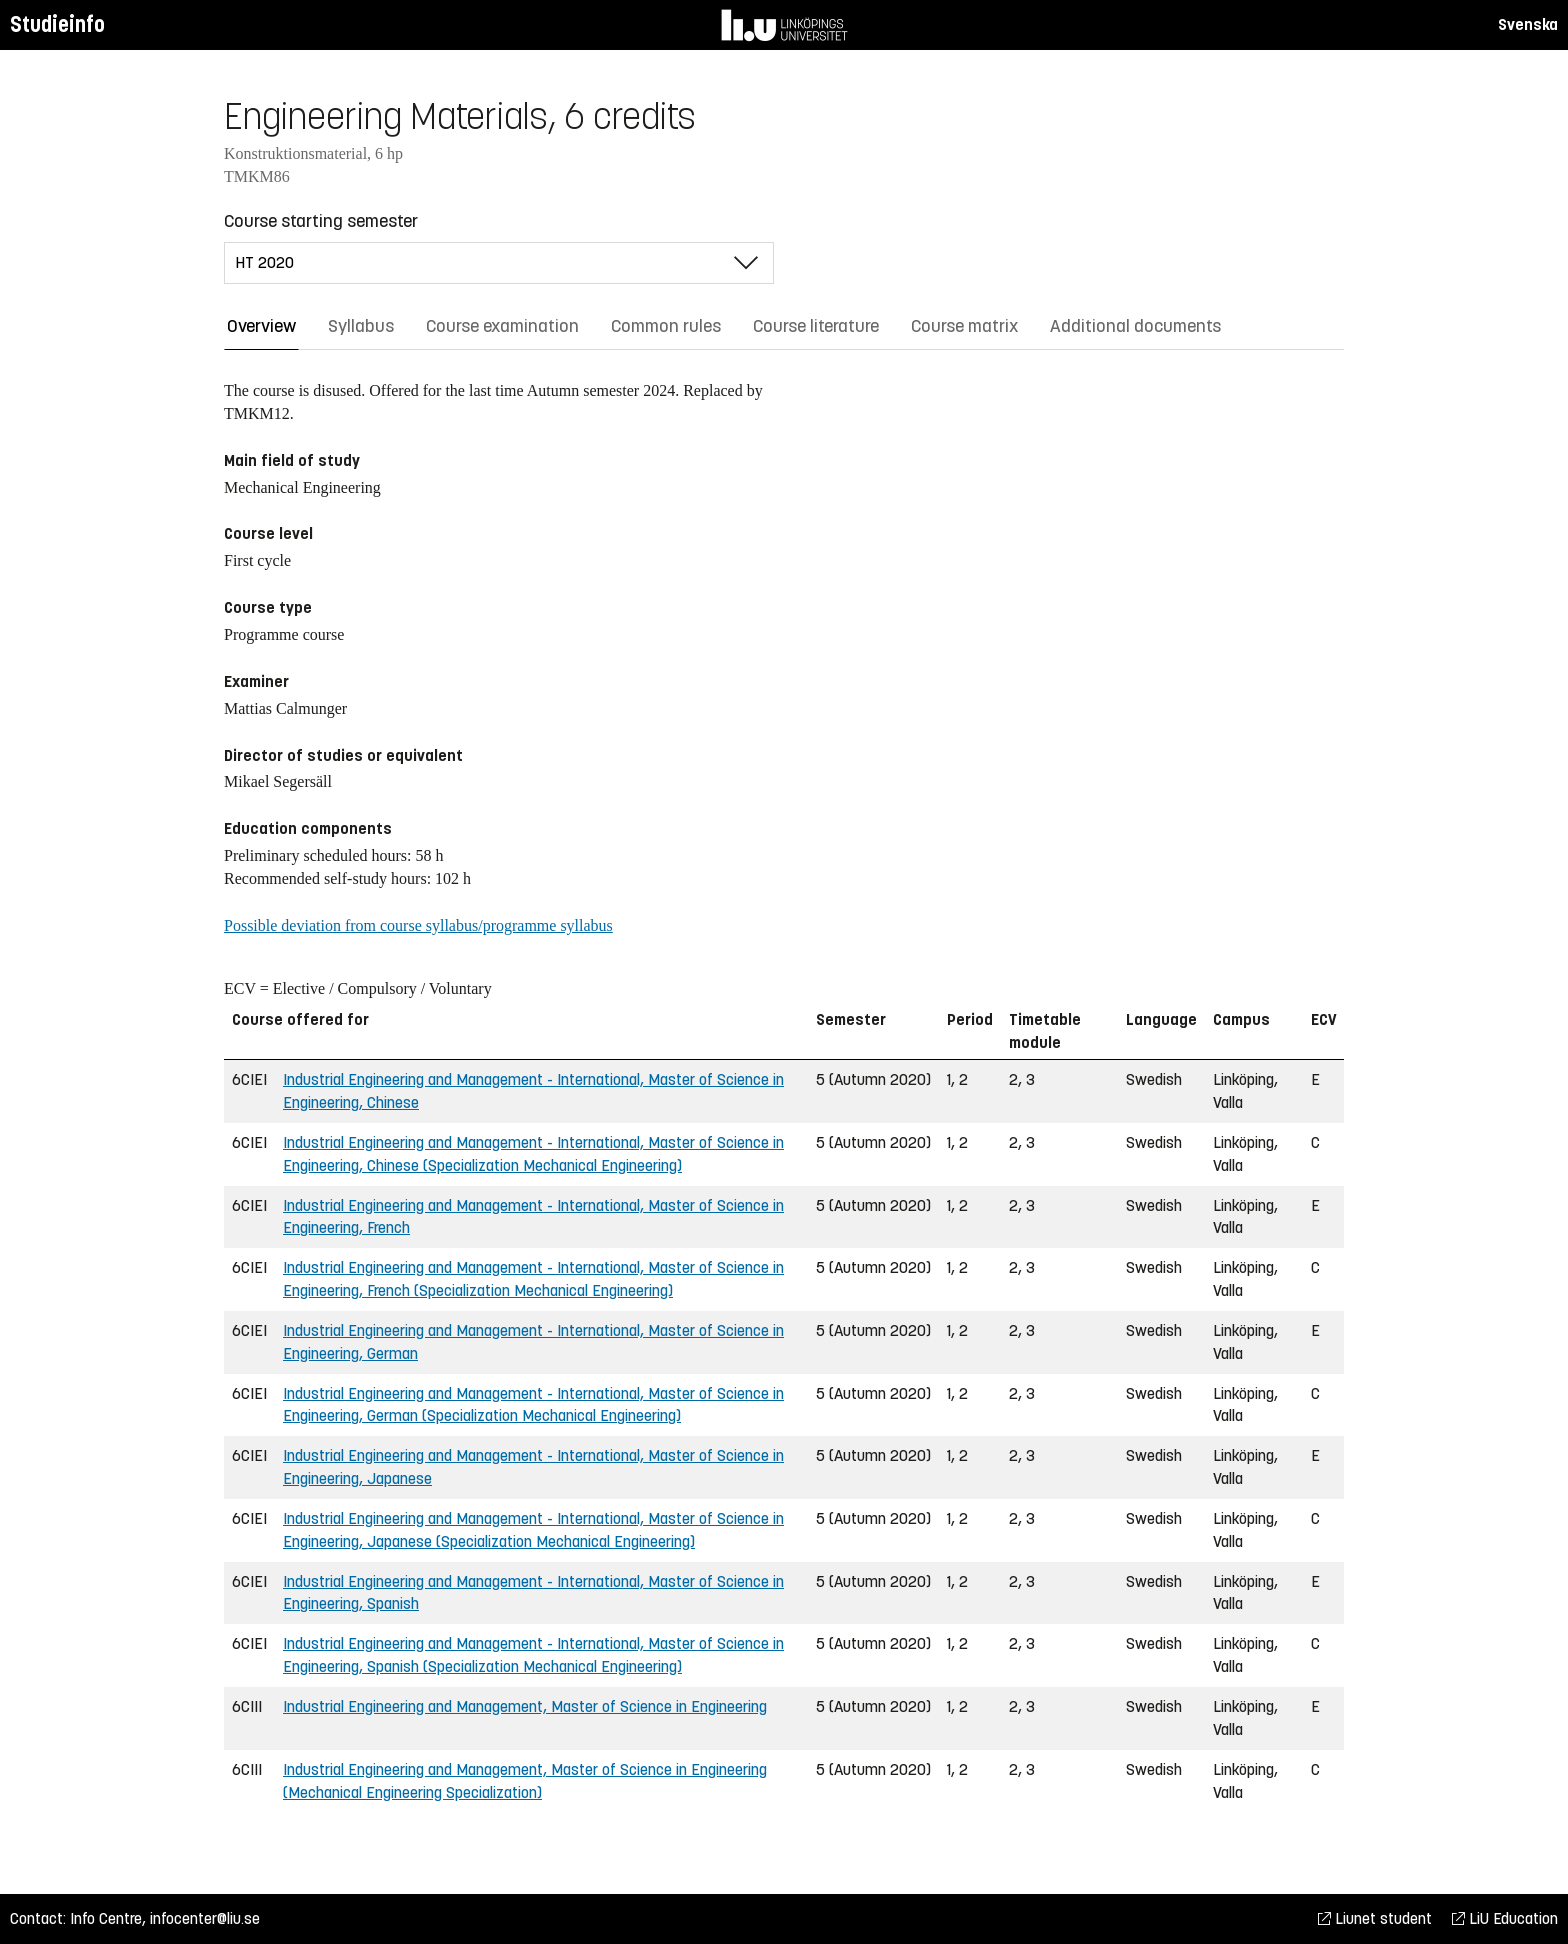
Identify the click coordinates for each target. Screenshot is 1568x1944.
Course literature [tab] (816, 326)
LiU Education (1505, 1918)
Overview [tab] (261, 326)
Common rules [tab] (666, 326)
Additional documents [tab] (1135, 326)
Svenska (1528, 24)
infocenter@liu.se (205, 1918)
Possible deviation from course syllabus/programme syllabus (418, 925)
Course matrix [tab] (964, 326)
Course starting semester (321, 221)
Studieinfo (57, 24)
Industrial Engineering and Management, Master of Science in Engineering (525, 1706)
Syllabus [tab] (361, 326)
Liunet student (1375, 1918)
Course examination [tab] (502, 326)
